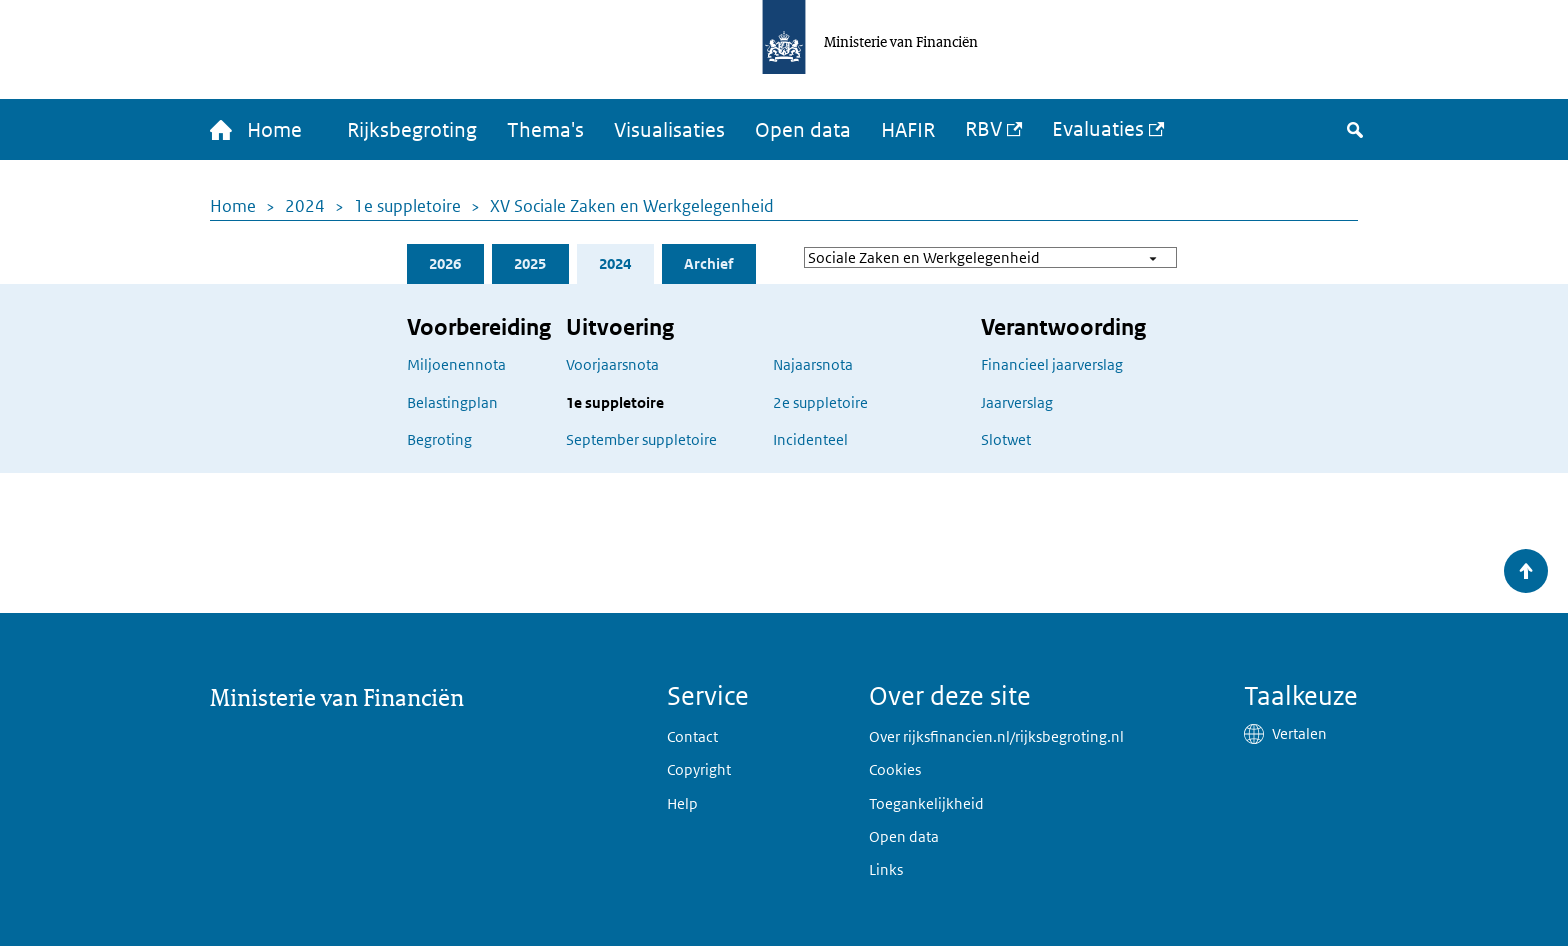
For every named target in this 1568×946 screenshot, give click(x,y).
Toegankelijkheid (926, 803)
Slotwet (1006, 439)
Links (886, 869)
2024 (305, 206)
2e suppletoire (820, 402)
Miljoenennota (456, 364)
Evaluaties (1098, 129)
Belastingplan (452, 402)
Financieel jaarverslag (1052, 364)
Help (682, 803)
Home (233, 206)
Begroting (439, 439)
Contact (692, 736)
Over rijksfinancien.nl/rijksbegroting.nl (996, 736)
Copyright (699, 769)
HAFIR (908, 130)
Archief (708, 263)
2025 (530, 263)
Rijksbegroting (412, 130)
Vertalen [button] (1299, 733)
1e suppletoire (407, 206)
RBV (983, 129)
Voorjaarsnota (612, 364)
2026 (445, 263)
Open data (803, 130)
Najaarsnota (813, 364)
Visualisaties (669, 130)
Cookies (895, 769)
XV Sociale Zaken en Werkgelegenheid (632, 206)
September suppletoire (641, 439)
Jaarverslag (1017, 402)
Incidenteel (810, 439)
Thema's (545, 130)
